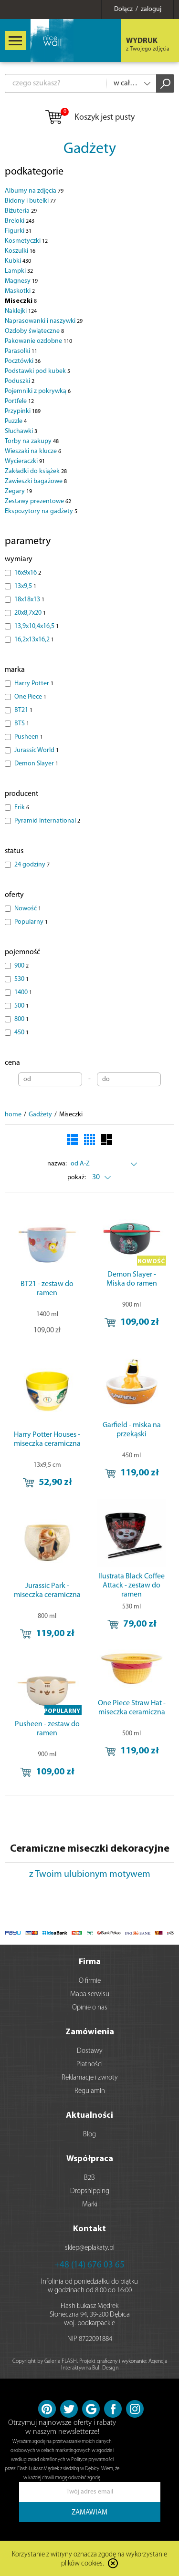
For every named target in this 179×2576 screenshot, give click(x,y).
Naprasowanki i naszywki (44, 321)
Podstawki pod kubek (37, 371)
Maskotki (20, 291)
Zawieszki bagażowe (36, 481)
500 (21, 1006)
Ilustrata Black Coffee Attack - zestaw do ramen (131, 1585)
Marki (89, 2204)
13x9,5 (25, 586)
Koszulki (20, 251)
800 (21, 1019)
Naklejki (21, 311)
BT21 (23, 710)
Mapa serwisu (89, 1994)
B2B (89, 2178)
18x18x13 (29, 599)
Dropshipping (89, 2191)
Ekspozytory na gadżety (41, 511)
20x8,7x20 (30, 613)
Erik (21, 807)
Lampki (19, 271)
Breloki (19, 221)
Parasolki (21, 351)
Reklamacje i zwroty (90, 2077)
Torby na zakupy (32, 441)
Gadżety (89, 149)
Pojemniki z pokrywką (38, 391)
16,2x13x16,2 (34, 639)
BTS (21, 723)
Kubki (18, 261)
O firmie (90, 1981)
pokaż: (76, 1177)
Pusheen (28, 737)
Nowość (27, 908)
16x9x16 (27, 573)
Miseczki (21, 301)
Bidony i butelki (30, 201)
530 (21, 979)
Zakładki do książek (36, 471)
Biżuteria (21, 211)
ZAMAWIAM (89, 2512)
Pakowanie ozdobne (38, 341)
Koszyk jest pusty (89, 117)
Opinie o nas (89, 2007)
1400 (23, 992)
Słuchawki (21, 431)
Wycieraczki (25, 461)
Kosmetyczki (26, 241)
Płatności (89, 2064)
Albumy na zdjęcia (34, 191)
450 (21, 1032)
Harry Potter (33, 683)
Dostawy (90, 2051)
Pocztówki (23, 361)
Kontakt (89, 2229)
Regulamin (89, 2091)
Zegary (18, 491)
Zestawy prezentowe (38, 501)
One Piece (30, 697)
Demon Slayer (36, 763)
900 (21, 965)
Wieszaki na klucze (33, 451)
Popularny (31, 922)
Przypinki (23, 411)
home (13, 1114)
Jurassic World (36, 750)
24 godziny (32, 864)
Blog (89, 2134)
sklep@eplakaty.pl (90, 2248)
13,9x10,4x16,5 (36, 626)
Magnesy (21, 281)
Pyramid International (47, 820)
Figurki (18, 231)
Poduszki (19, 381)
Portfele (19, 401)
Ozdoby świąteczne (34, 331)
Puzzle (16, 421)
